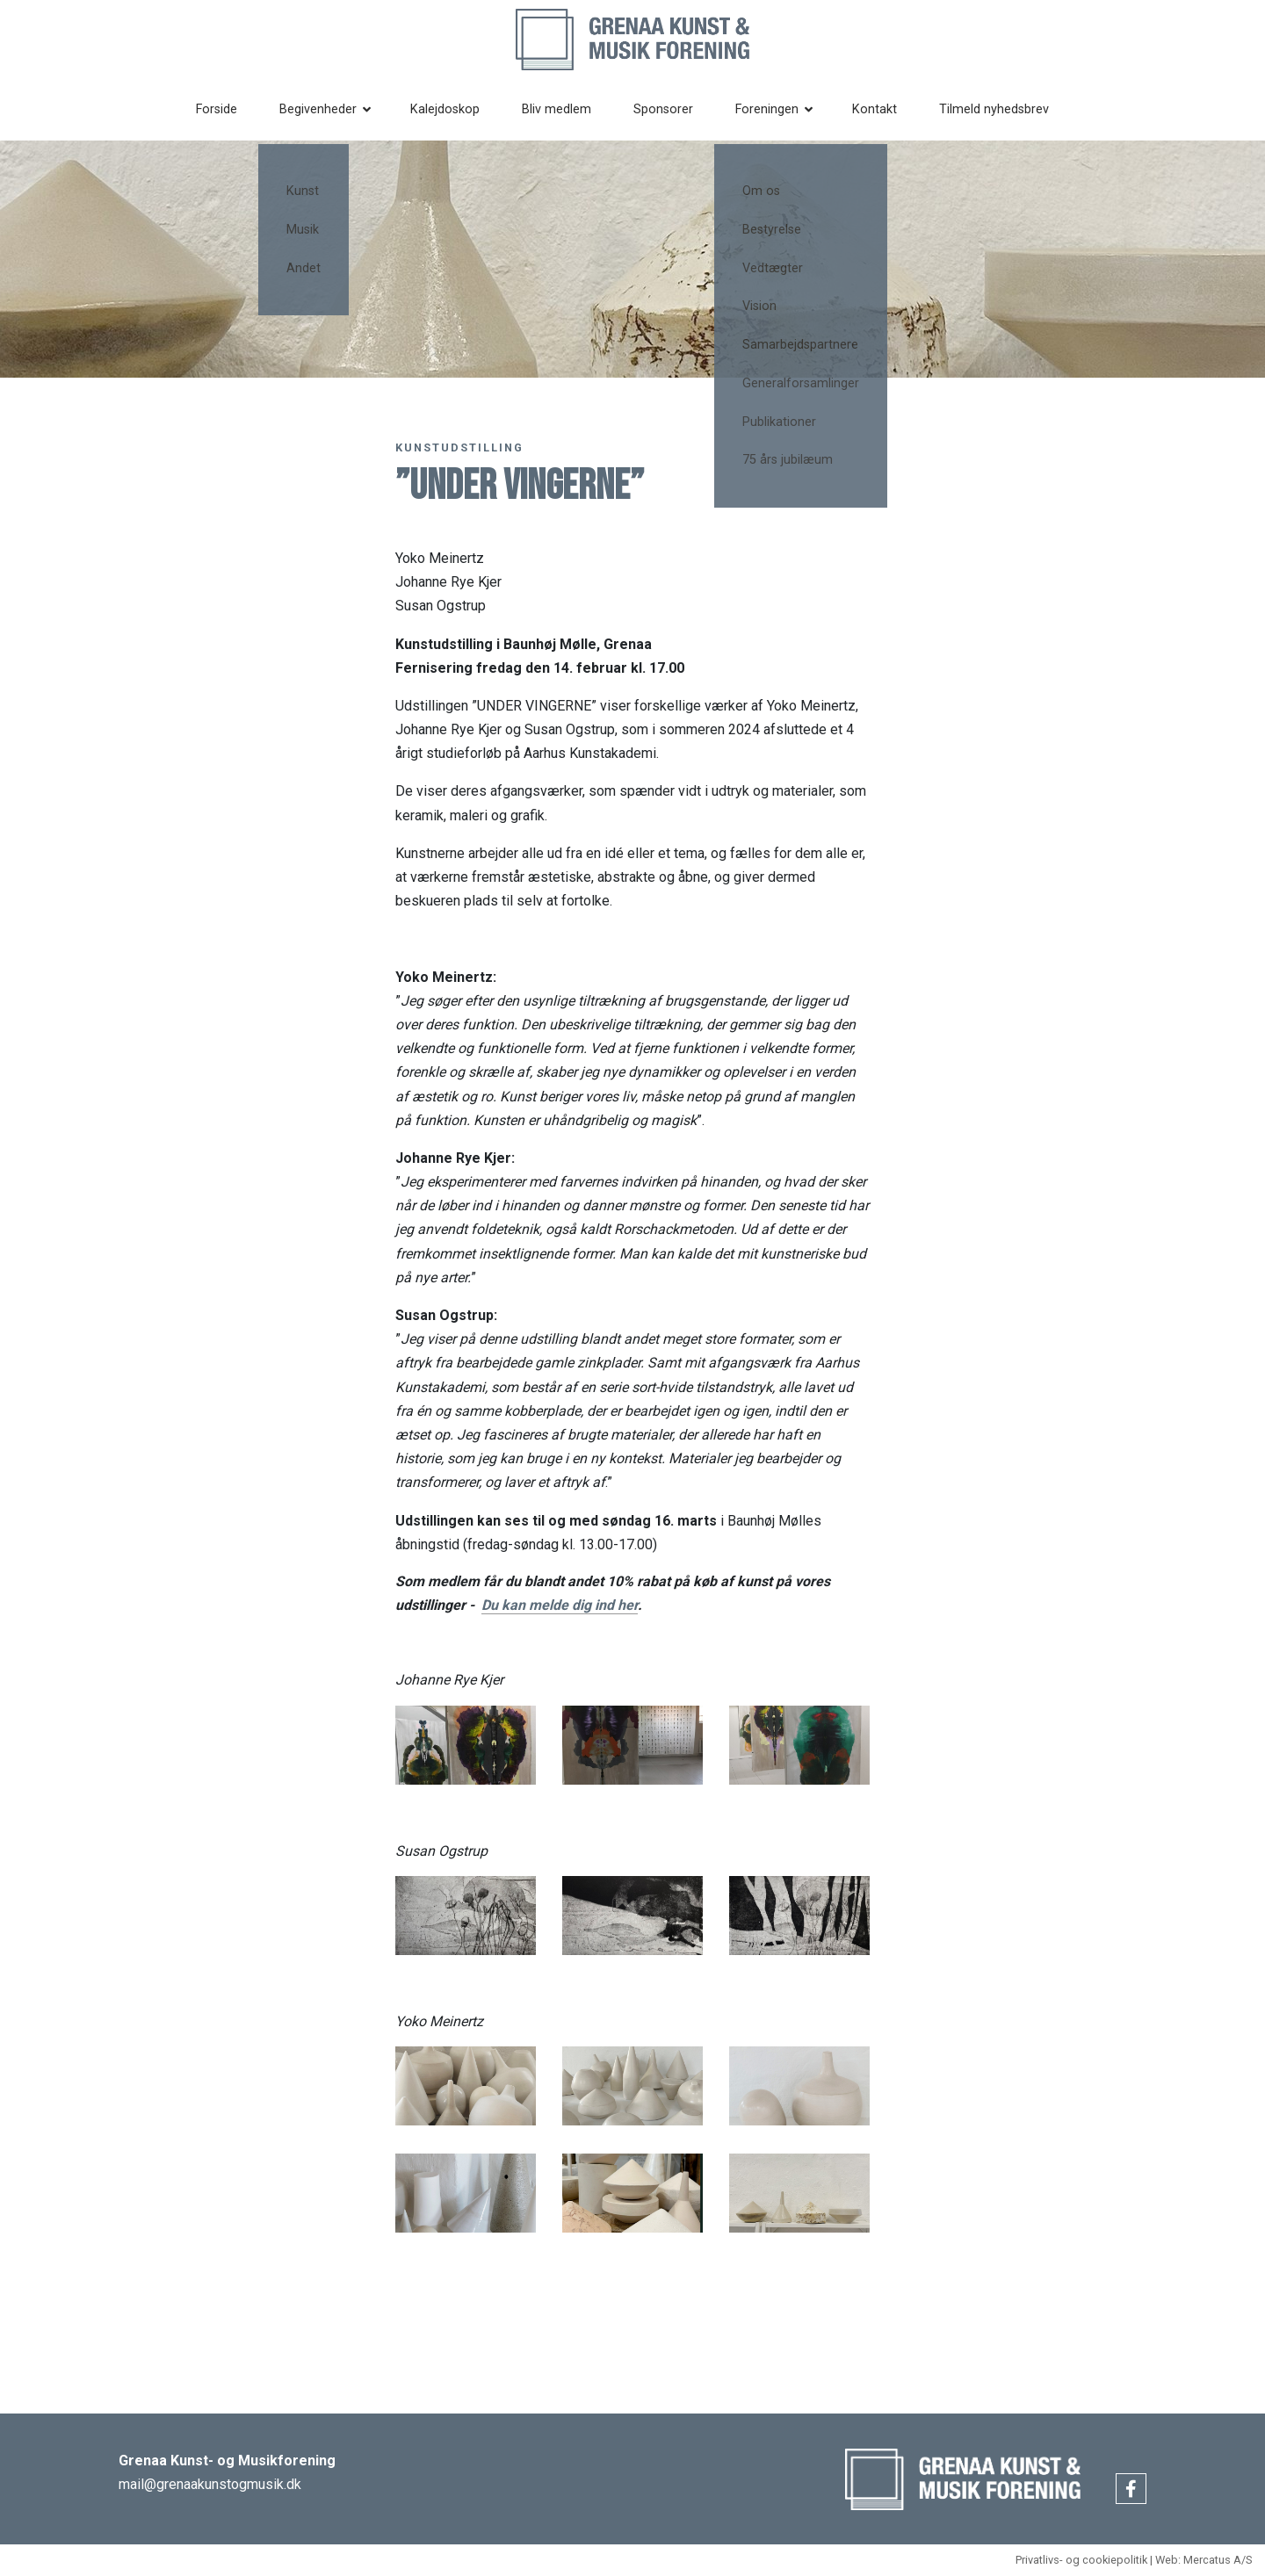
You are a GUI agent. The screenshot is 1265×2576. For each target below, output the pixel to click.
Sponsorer (674, 109)
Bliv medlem (567, 109)
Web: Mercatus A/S (1203, 2559)
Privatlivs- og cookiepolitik (1081, 2559)
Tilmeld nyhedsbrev (1004, 109)
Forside (227, 109)
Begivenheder (328, 109)
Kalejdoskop (455, 109)
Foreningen (777, 109)
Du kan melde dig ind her (559, 1605)
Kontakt (884, 109)
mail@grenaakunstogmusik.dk (210, 2484)
